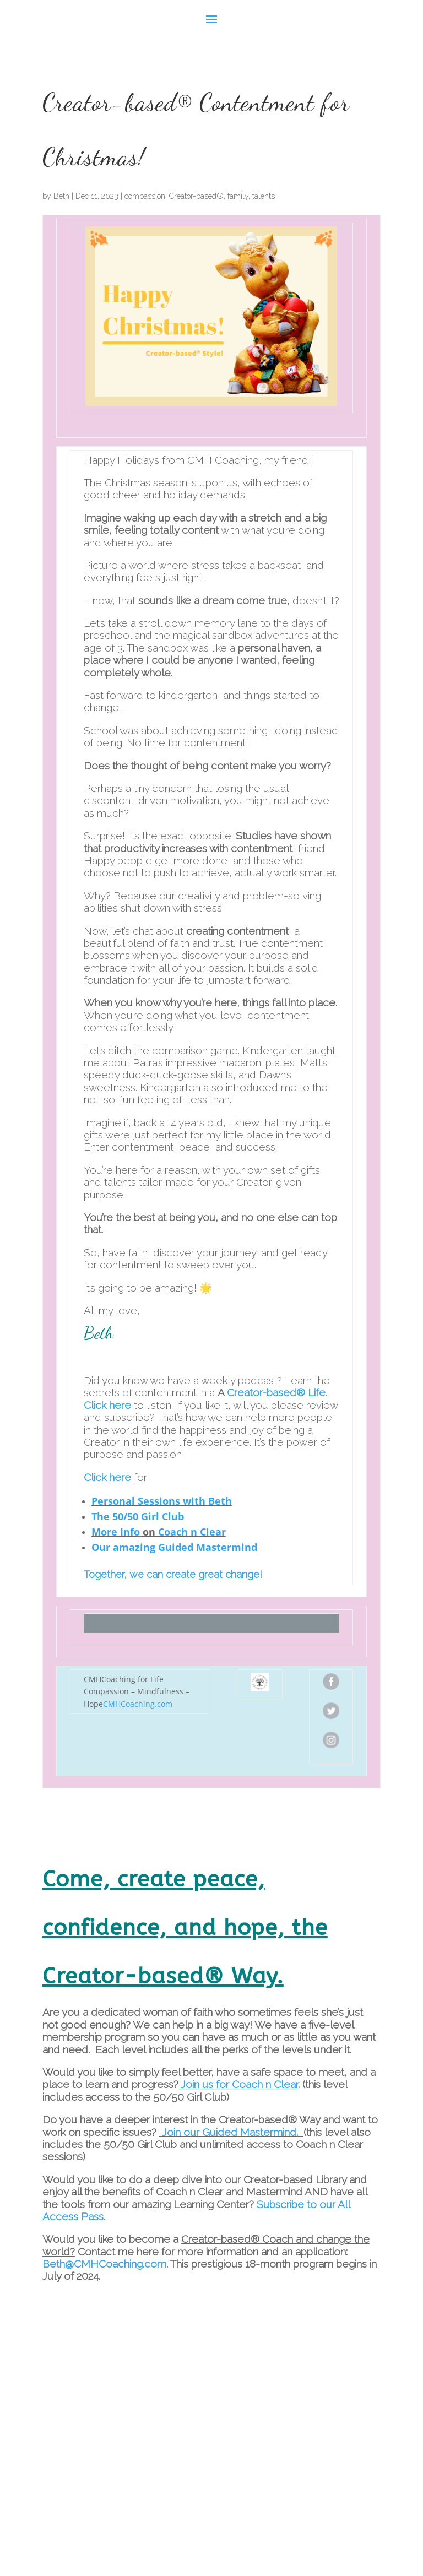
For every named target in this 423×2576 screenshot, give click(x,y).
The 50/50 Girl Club (137, 1516)
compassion (144, 196)
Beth (61, 196)
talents (263, 196)
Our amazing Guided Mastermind (174, 1547)
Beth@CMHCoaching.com (104, 2264)
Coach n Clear (192, 1531)
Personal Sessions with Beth (161, 1500)
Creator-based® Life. (277, 1392)
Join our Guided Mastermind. (228, 2132)
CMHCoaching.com (137, 1704)
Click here (107, 1405)
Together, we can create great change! (173, 1574)
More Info (115, 1531)
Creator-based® (196, 196)
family (237, 196)
